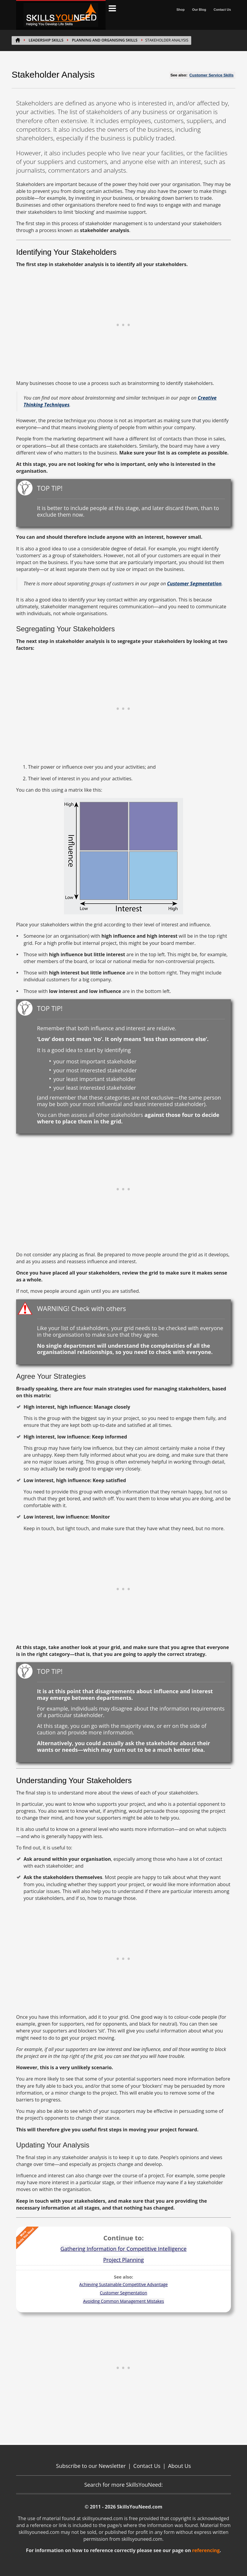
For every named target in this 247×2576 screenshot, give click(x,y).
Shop (180, 9)
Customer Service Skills (211, 75)
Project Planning (123, 2259)
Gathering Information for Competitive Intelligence (124, 2248)
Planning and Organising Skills (104, 40)
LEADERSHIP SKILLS (46, 40)
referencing (206, 2550)
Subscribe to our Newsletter (91, 2465)
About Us (179, 2465)
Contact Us (222, 9)
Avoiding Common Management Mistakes (123, 2301)
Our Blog (199, 9)
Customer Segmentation (123, 2293)
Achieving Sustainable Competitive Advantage (123, 2284)
